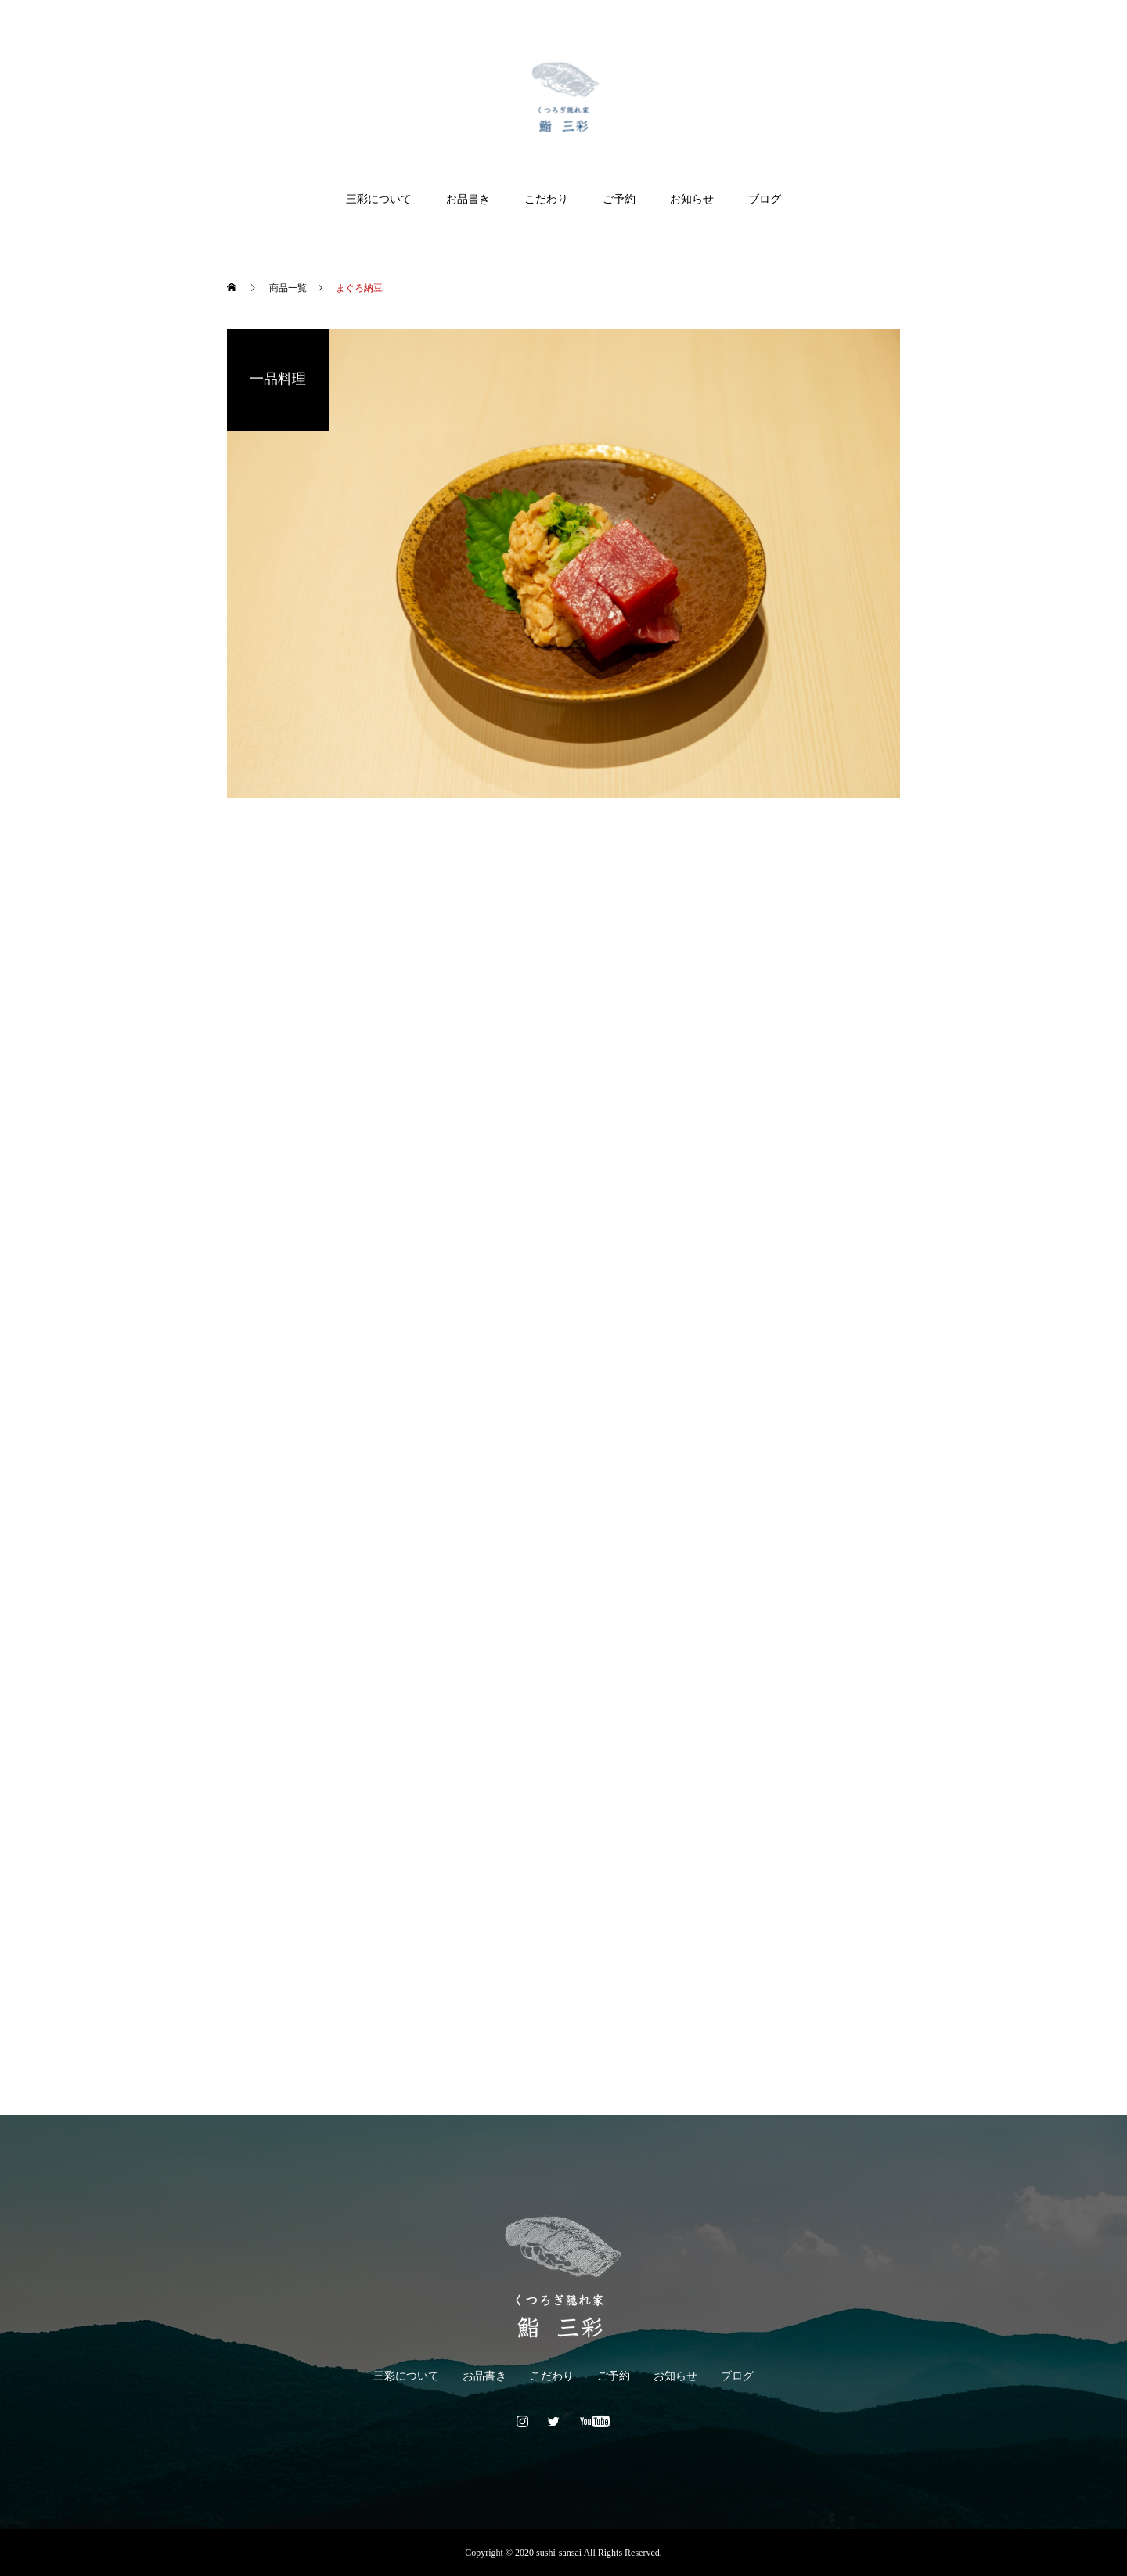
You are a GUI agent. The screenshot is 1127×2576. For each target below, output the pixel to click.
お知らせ (692, 199)
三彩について (379, 199)
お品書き (468, 199)
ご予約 (619, 199)
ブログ (764, 199)
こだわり (546, 199)
